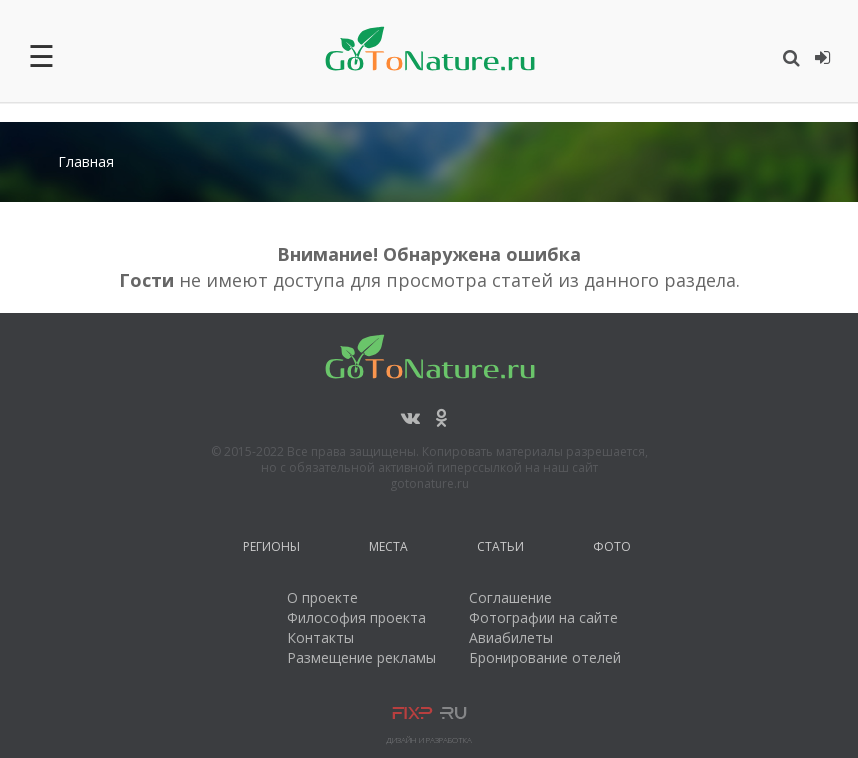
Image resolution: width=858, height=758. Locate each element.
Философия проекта (356, 617)
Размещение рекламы (361, 657)
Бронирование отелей (545, 657)
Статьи (500, 549)
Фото (612, 549)
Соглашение (510, 597)
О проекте (322, 597)
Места (388, 549)
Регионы (271, 549)
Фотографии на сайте (543, 617)
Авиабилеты (511, 637)
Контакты (320, 637)
